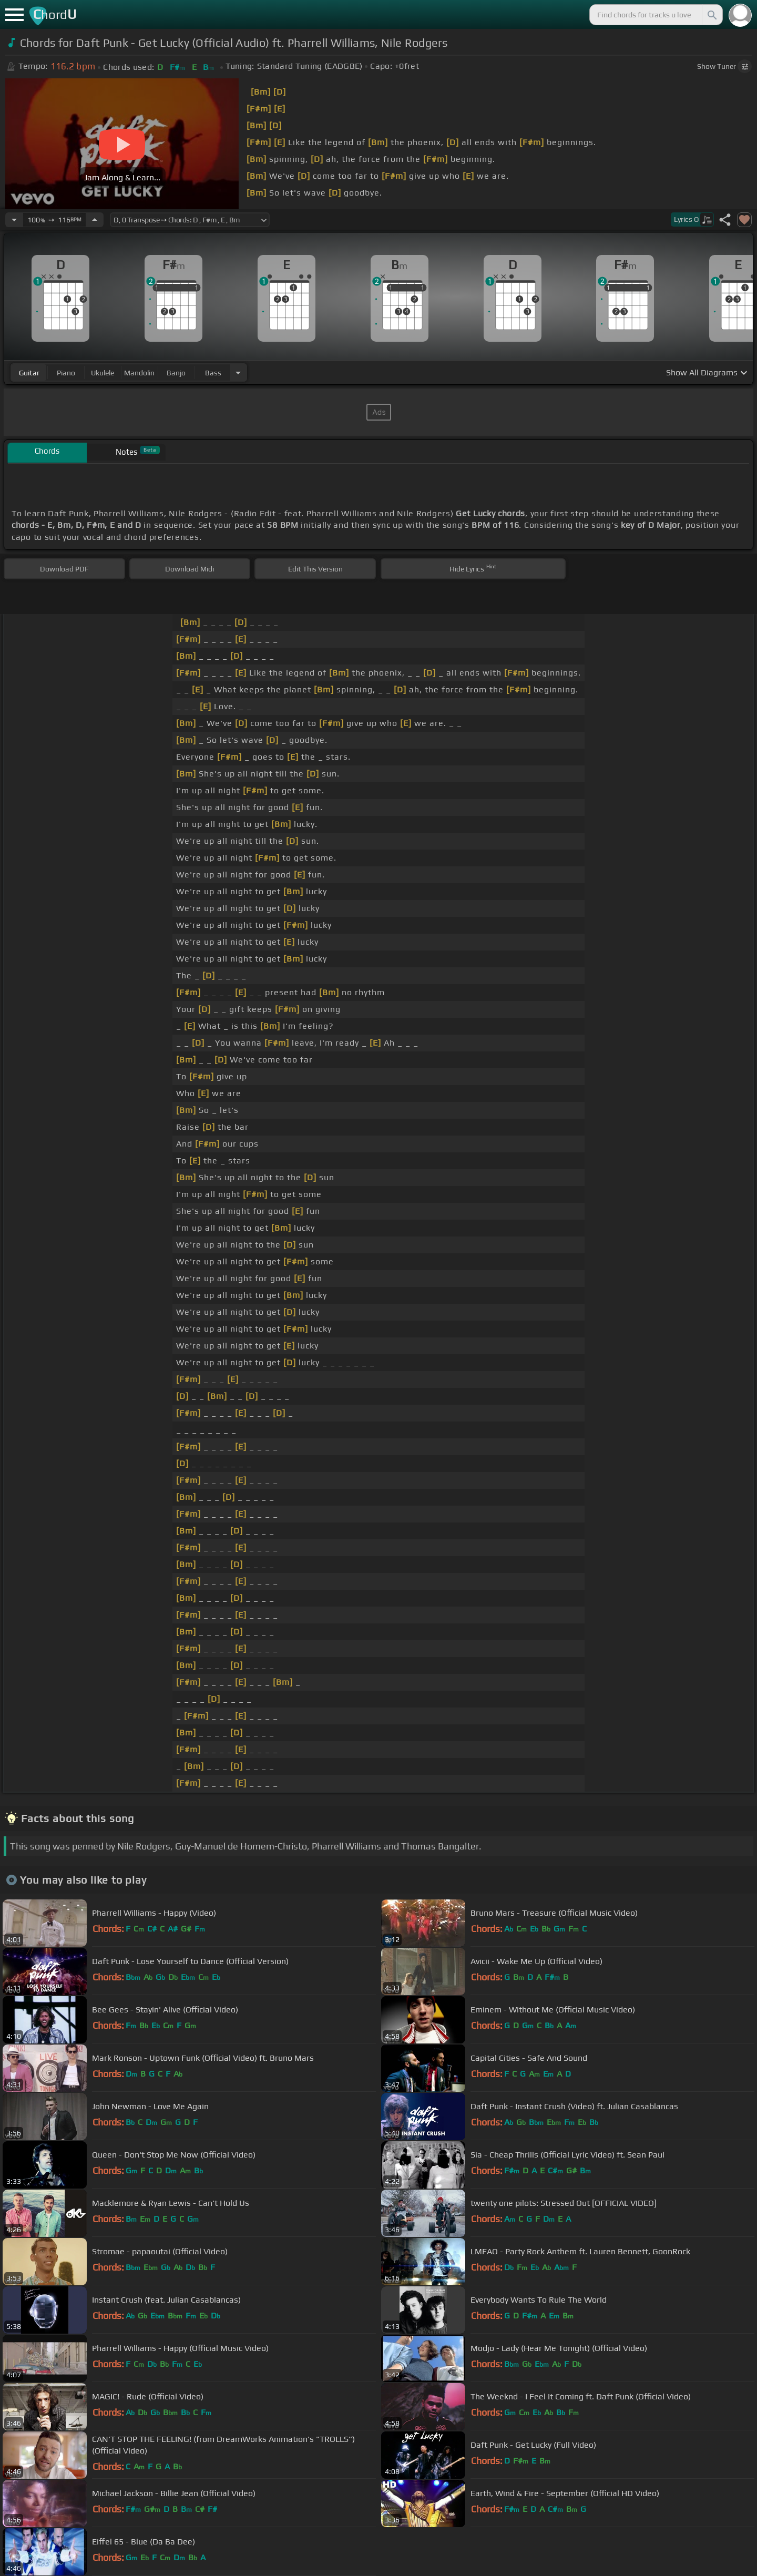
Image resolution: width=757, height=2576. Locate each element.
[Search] (711, 14)
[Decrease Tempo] (14, 219)
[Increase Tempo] (95, 219)
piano (66, 373)
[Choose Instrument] (238, 372)
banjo (176, 373)
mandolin (139, 373)
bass (213, 373)
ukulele (102, 373)
